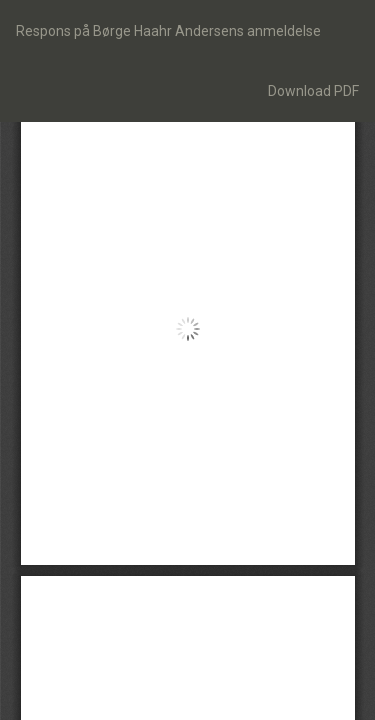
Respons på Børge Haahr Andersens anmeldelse (168, 31)
